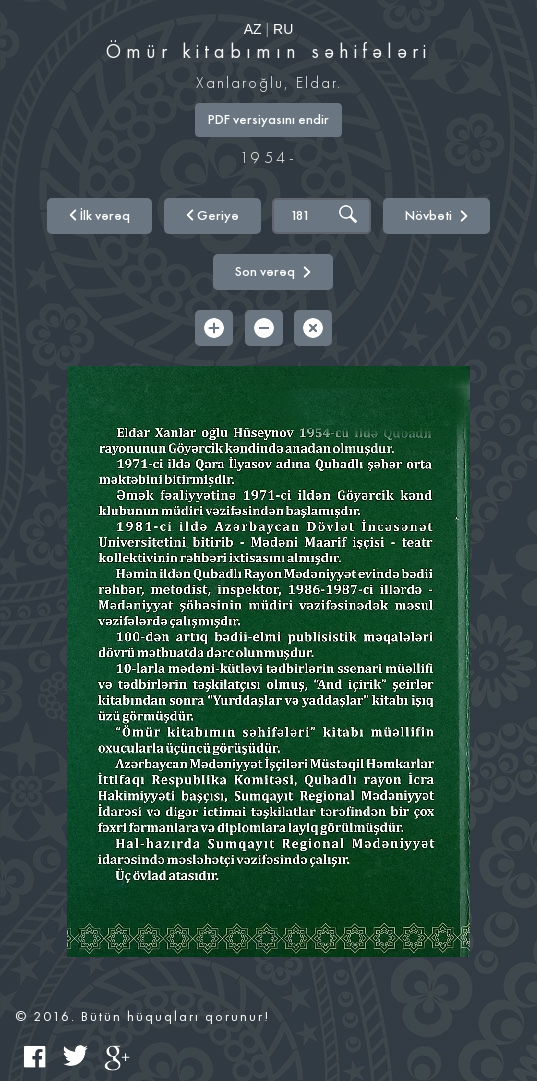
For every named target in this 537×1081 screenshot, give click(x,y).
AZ (253, 29)
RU (283, 29)
